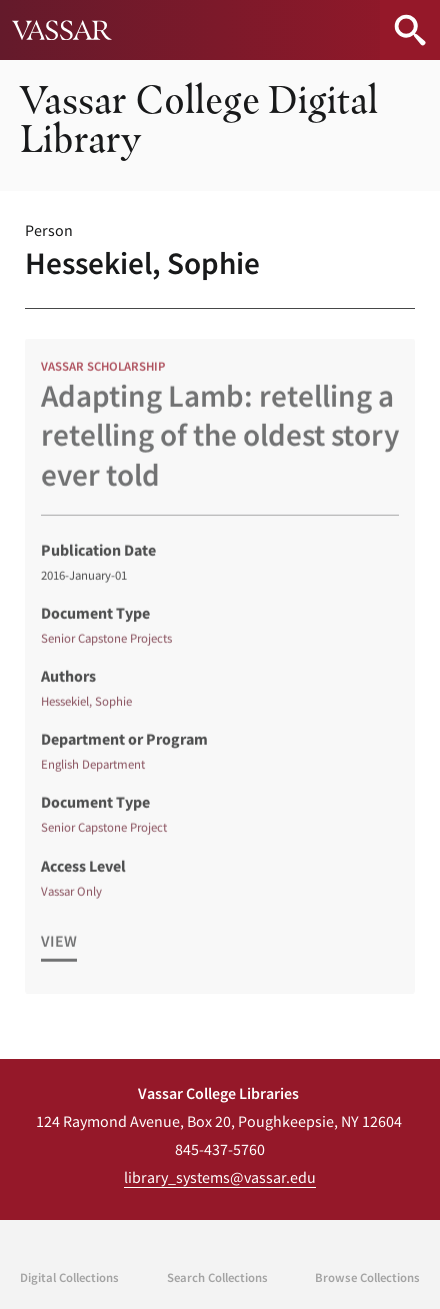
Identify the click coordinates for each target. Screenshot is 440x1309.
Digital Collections (69, 1277)
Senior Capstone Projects (106, 647)
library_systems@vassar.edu (220, 1177)
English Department (93, 773)
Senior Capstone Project (104, 836)
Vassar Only (71, 900)
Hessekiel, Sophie (86, 710)
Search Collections (217, 1277)
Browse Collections (367, 1277)
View (59, 950)
